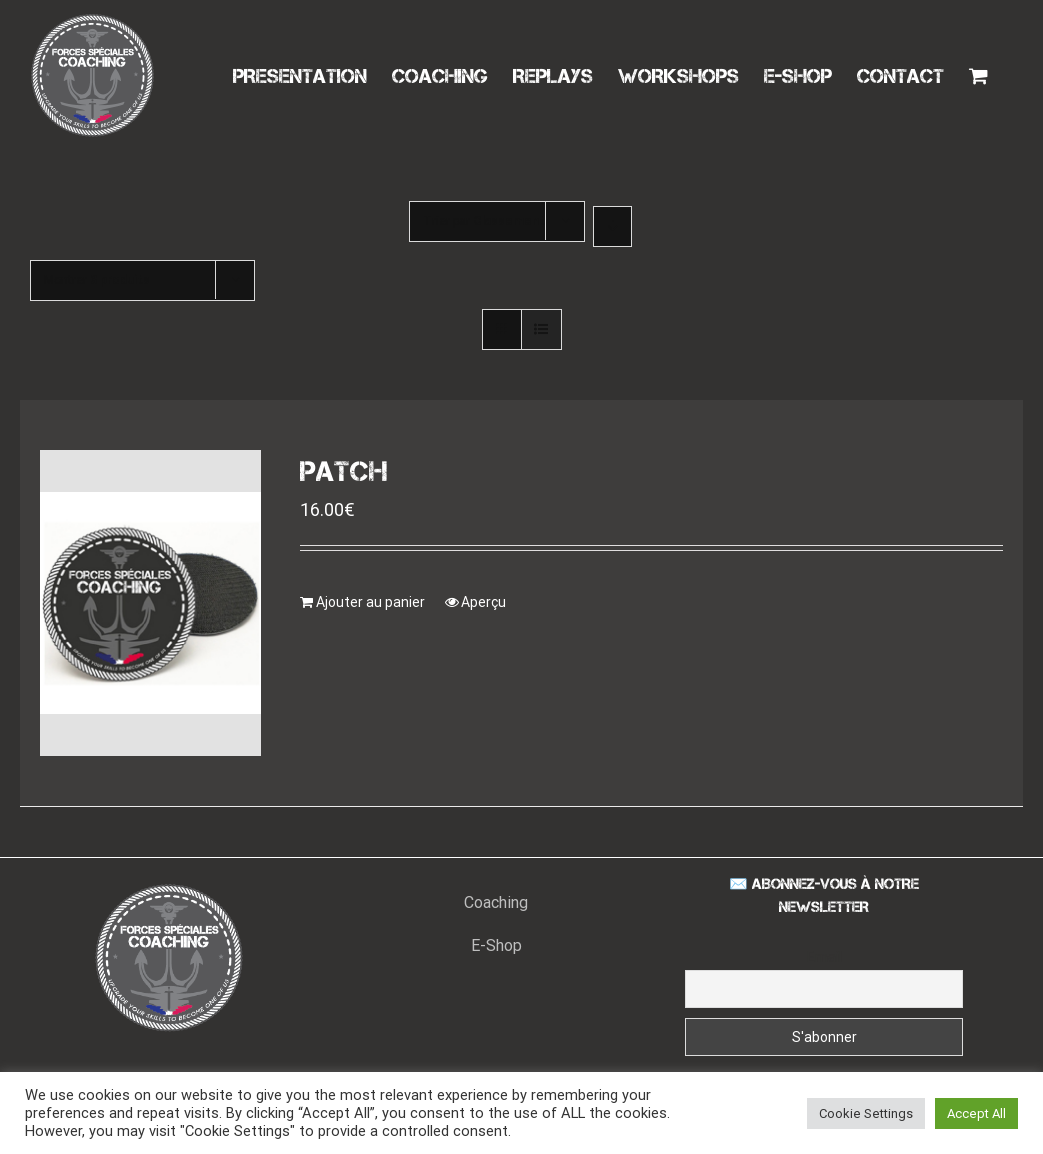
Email (824, 957)
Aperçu (483, 602)
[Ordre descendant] (612, 226)
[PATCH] (150, 603)
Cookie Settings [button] (866, 1113)
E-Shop (496, 945)
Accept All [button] (976, 1113)
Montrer (97, 280)
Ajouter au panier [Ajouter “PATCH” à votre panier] (370, 602)
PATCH (344, 471)
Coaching (496, 902)
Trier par (484, 221)
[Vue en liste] (541, 329)
